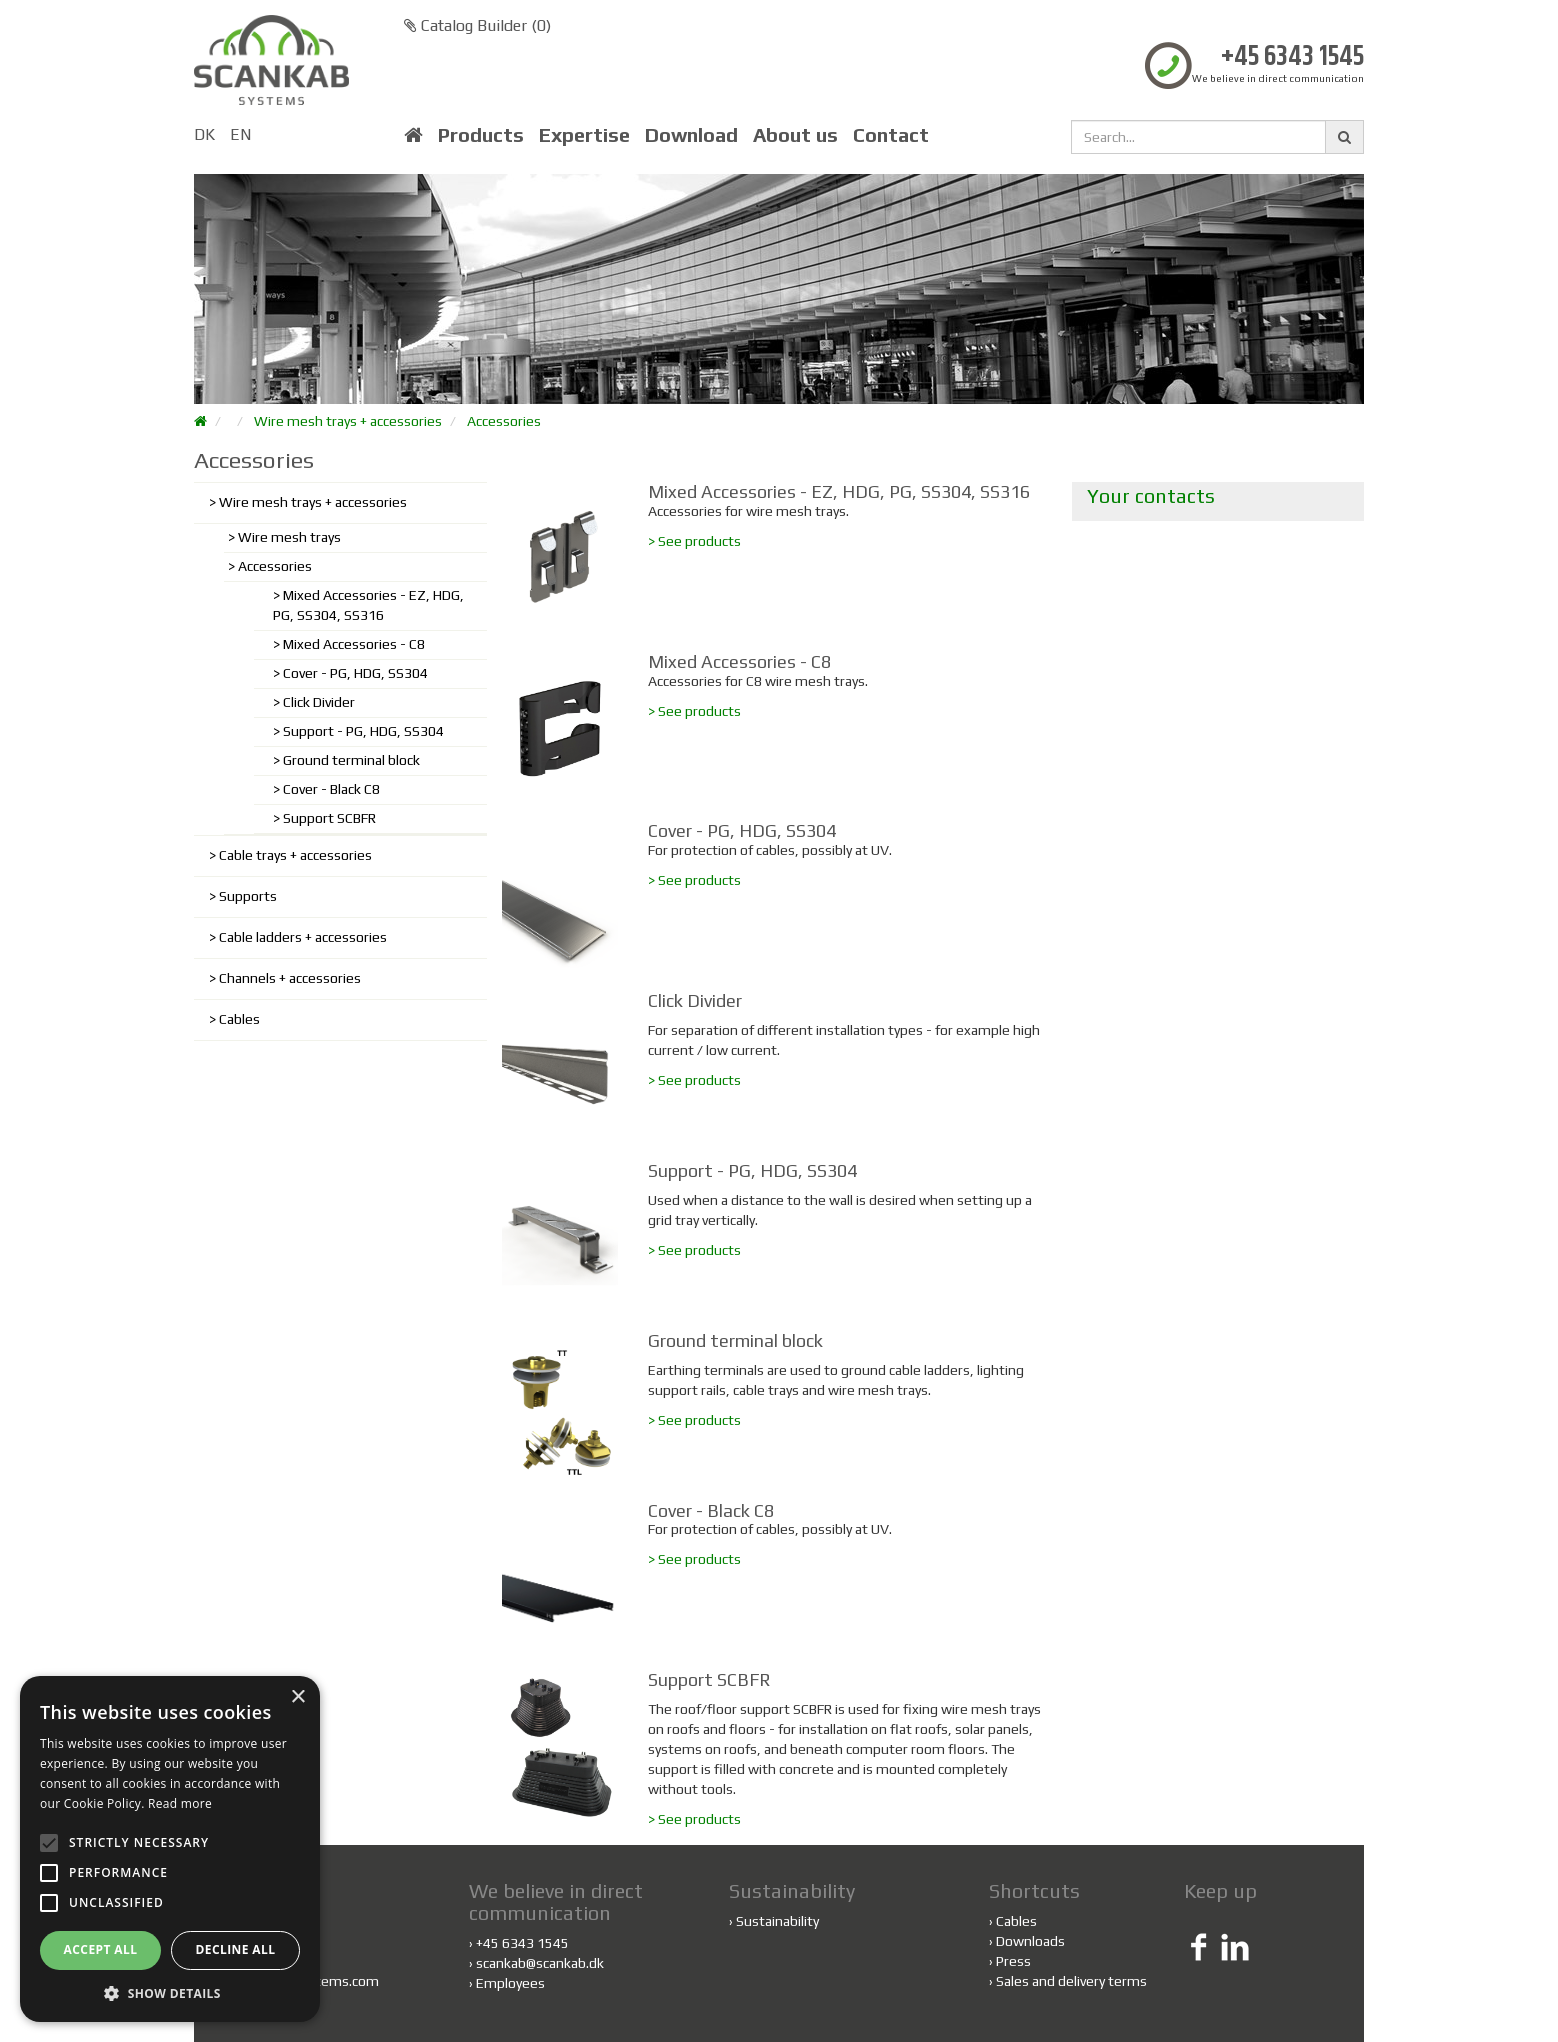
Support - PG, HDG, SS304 (363, 731)
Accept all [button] (101, 1949)
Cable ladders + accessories (303, 937)
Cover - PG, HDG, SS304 (355, 673)
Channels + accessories (290, 978)
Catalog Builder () (477, 25)
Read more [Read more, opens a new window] (180, 1803)
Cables (239, 1019)
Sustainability (777, 1921)
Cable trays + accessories (295, 855)
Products (481, 135)
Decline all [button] (236, 1949)
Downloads (1030, 1941)
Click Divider (319, 702)
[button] (170, 1992)
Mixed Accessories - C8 (354, 644)
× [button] (297, 1697)
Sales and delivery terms (1071, 1981)
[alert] (170, 1849)
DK (204, 134)
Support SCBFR (329, 818)
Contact (891, 135)
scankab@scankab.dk (540, 1963)
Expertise (584, 135)
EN (240, 134)
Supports (248, 896)
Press (1013, 1961)
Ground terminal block (351, 760)
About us (795, 135)
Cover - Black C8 (331, 789)
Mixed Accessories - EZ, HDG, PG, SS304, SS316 (368, 605)
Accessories (504, 421)
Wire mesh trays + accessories (348, 421)
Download (691, 135)
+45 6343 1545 (1292, 57)
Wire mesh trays (289, 537)
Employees (510, 1983)
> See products (694, 541)
